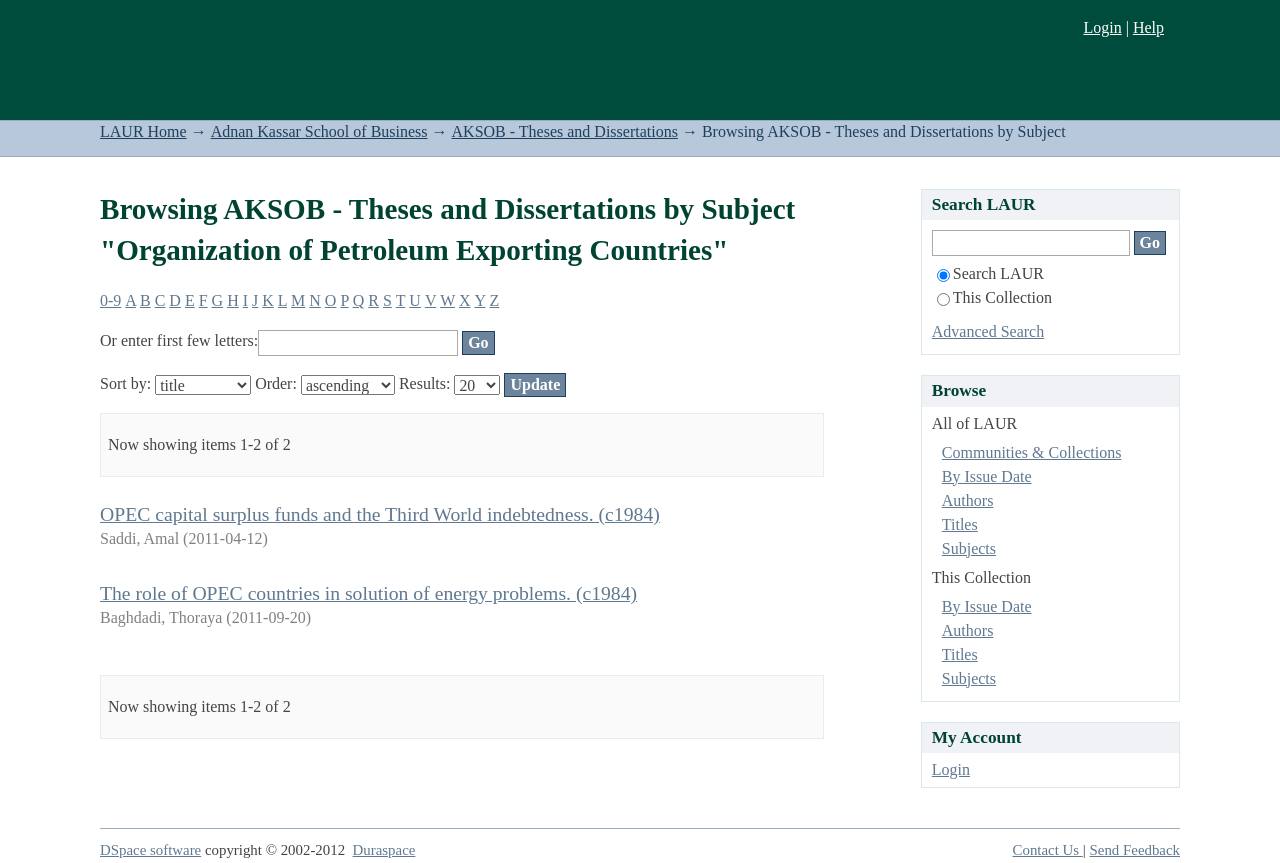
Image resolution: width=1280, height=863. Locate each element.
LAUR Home (143, 131)
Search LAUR (990, 273)
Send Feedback (1135, 850)
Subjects (969, 548)
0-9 (110, 300)
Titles (960, 524)
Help (1148, 27)
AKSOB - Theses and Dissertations (565, 131)
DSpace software (150, 850)
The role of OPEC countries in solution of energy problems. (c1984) (368, 593)
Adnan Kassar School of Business (319, 131)
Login (1102, 27)
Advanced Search (988, 331)
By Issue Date (987, 476)
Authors (968, 500)
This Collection (994, 297)
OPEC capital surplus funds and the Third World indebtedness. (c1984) (380, 514)
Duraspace (384, 850)
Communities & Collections (1032, 452)
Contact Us (1048, 850)
